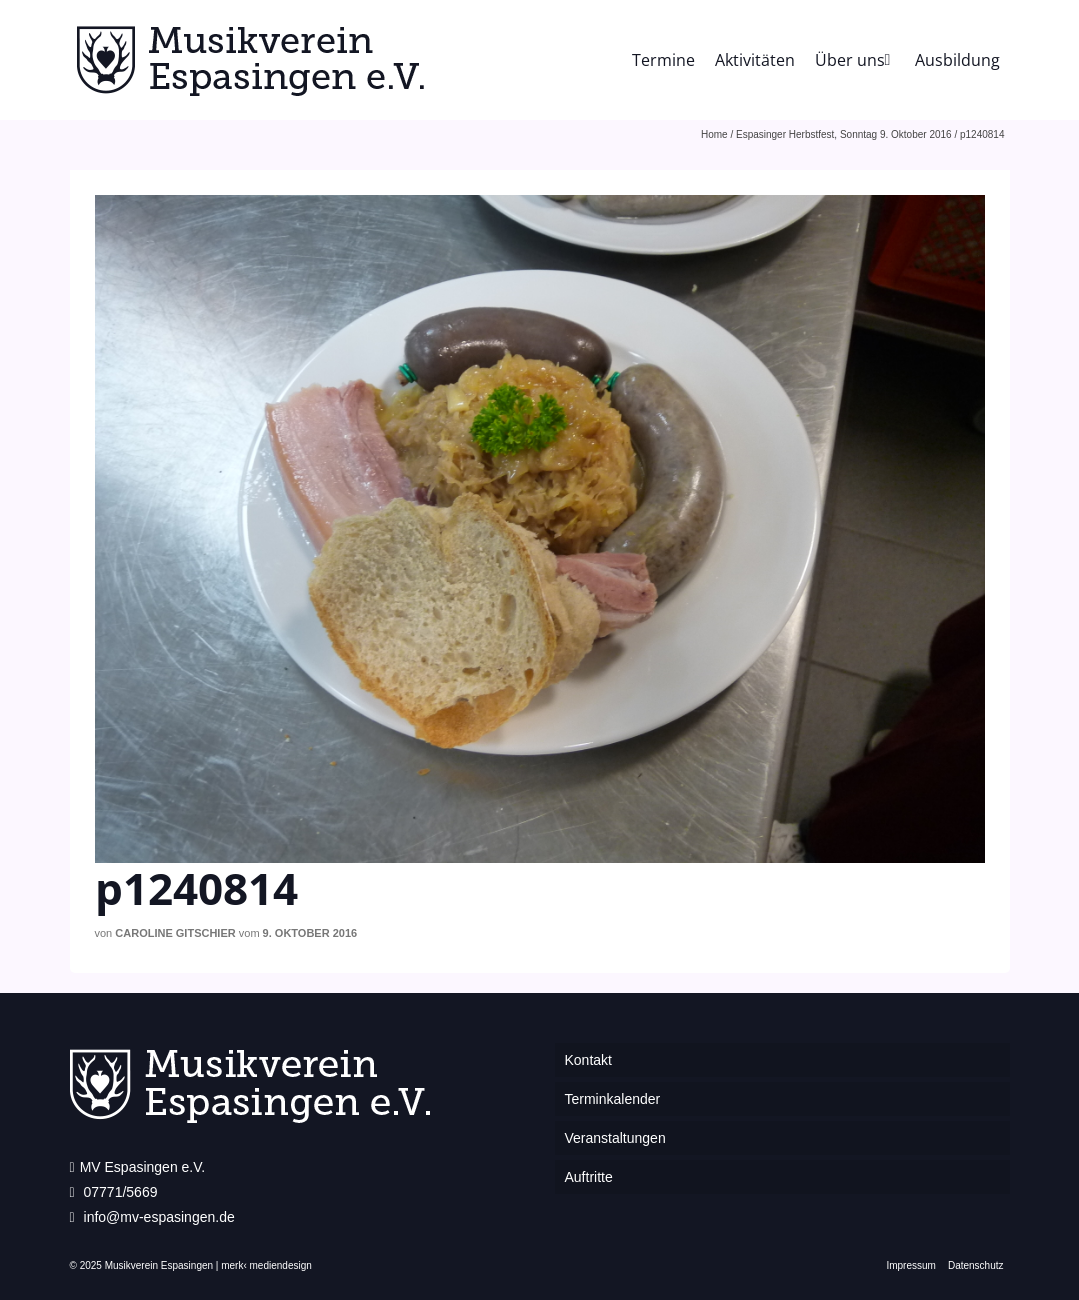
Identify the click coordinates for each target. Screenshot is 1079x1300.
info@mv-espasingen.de (152, 1217)
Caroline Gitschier (175, 933)
